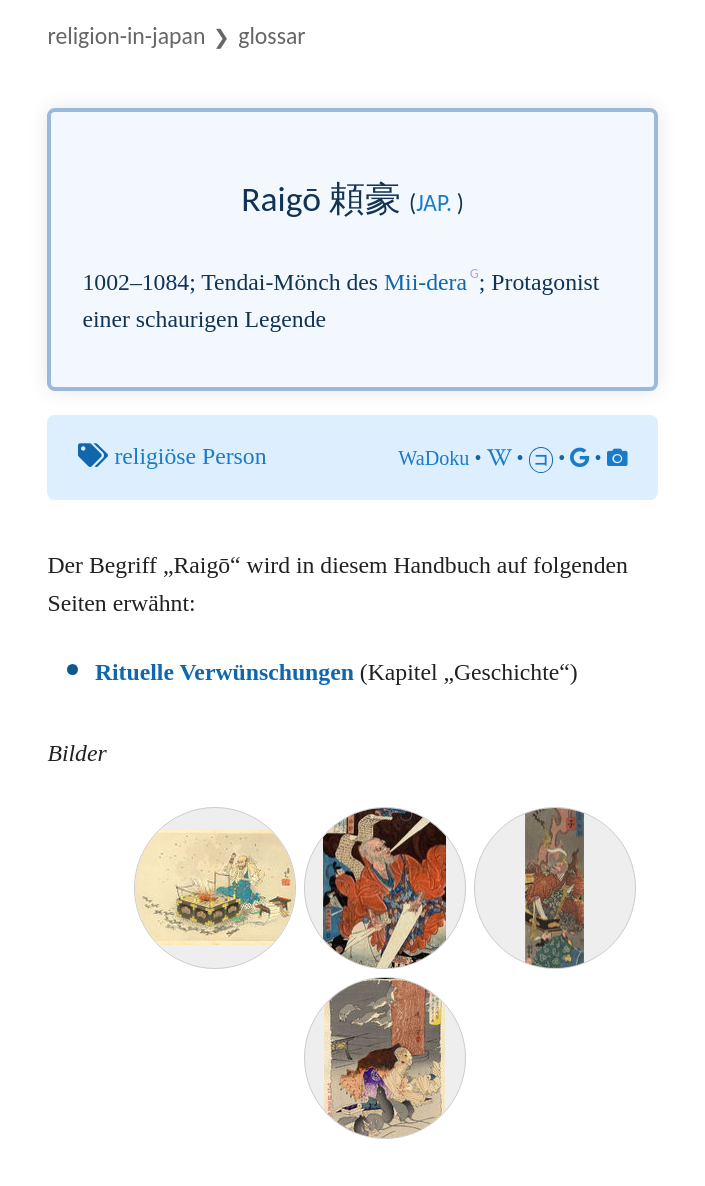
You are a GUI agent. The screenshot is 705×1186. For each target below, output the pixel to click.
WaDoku (433, 458)
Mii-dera (425, 282)
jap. (434, 203)
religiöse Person (190, 456)
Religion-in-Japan (126, 35)
